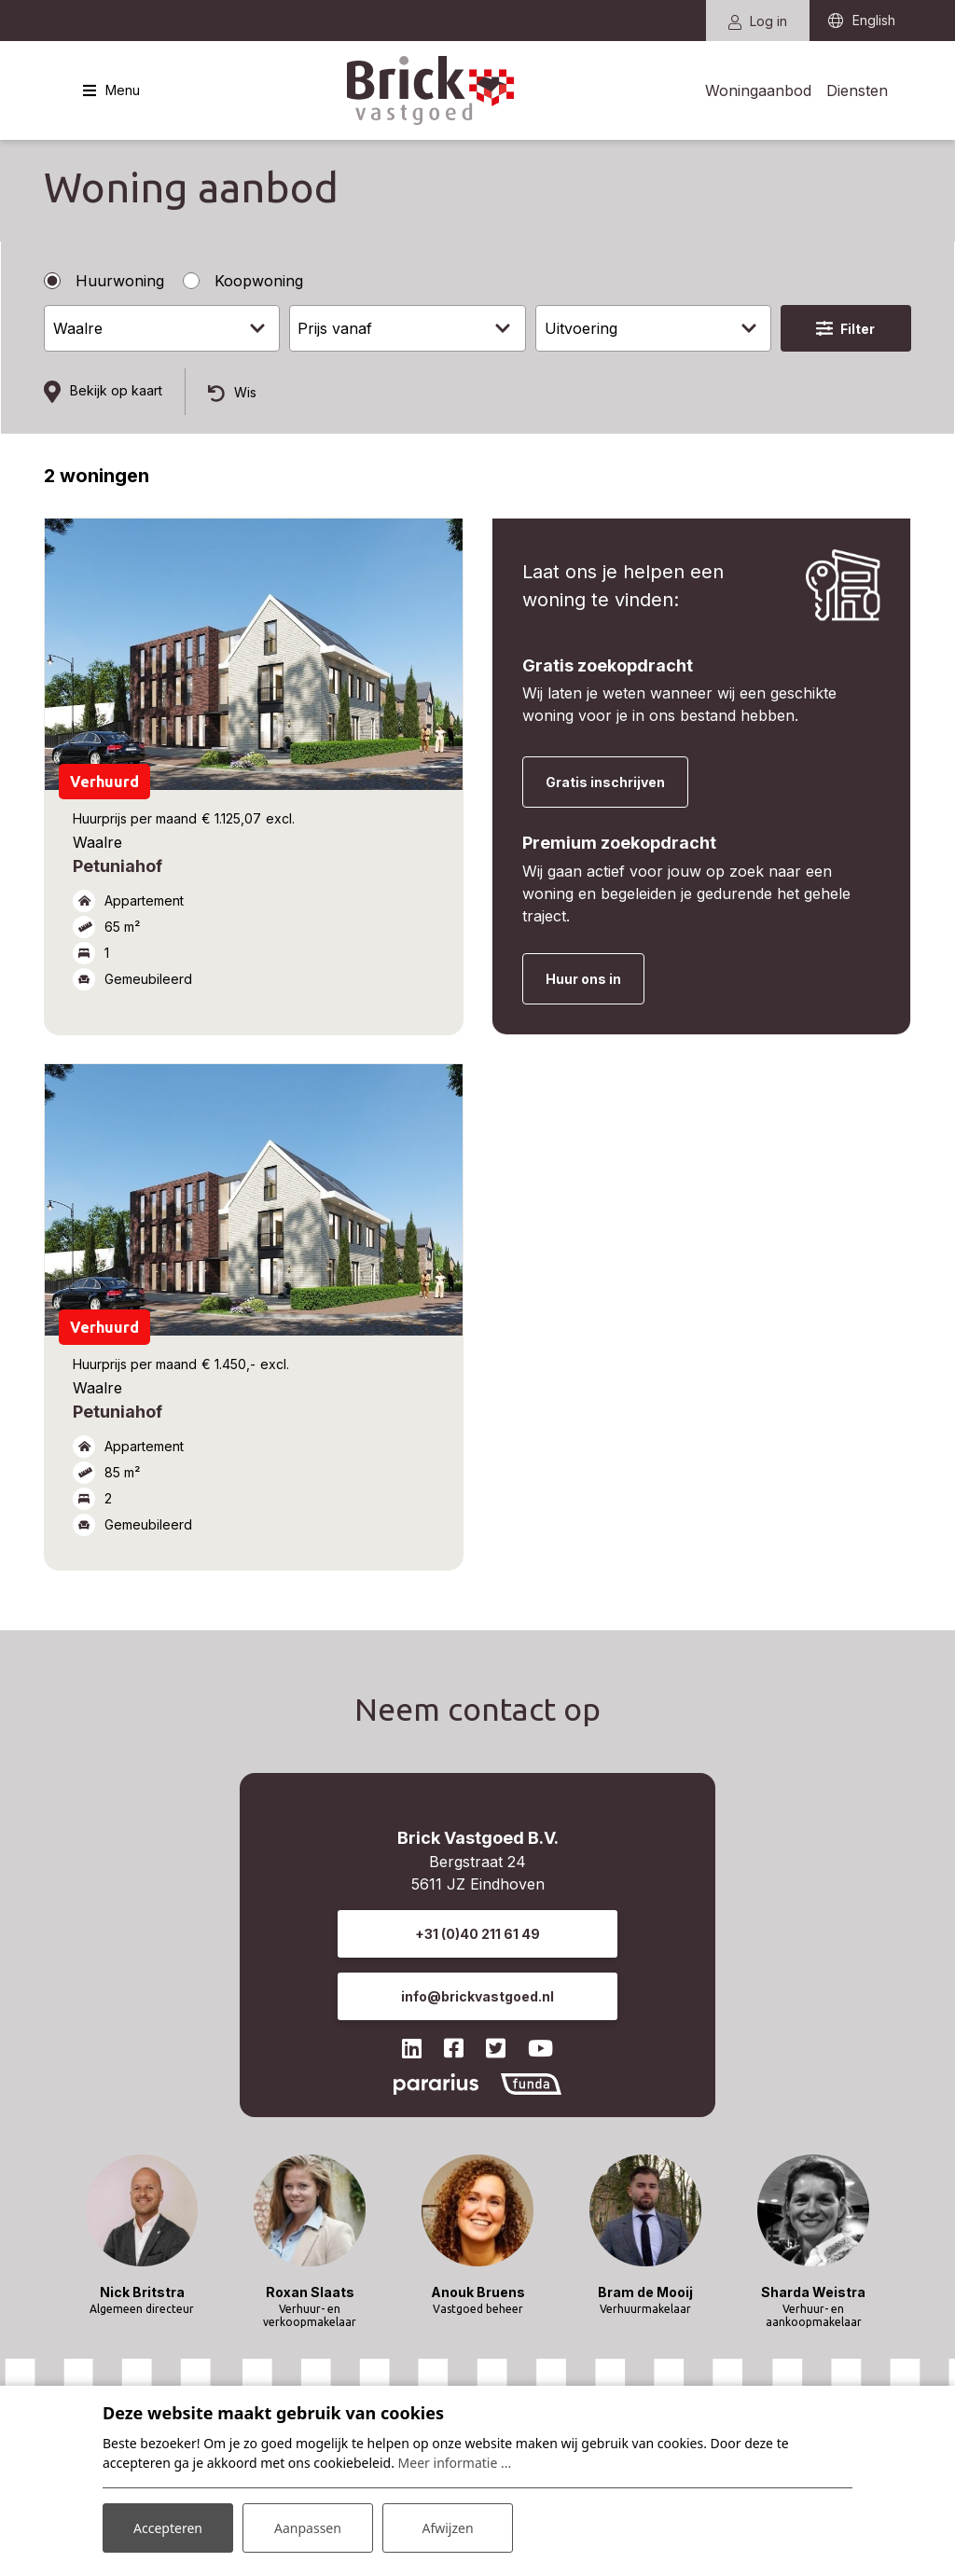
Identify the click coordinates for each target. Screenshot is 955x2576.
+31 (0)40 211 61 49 (477, 1934)
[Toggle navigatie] (111, 90)
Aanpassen (307, 2528)
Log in (757, 21)
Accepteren (167, 2528)
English (873, 21)
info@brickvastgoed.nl (477, 1996)
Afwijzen (447, 2528)
